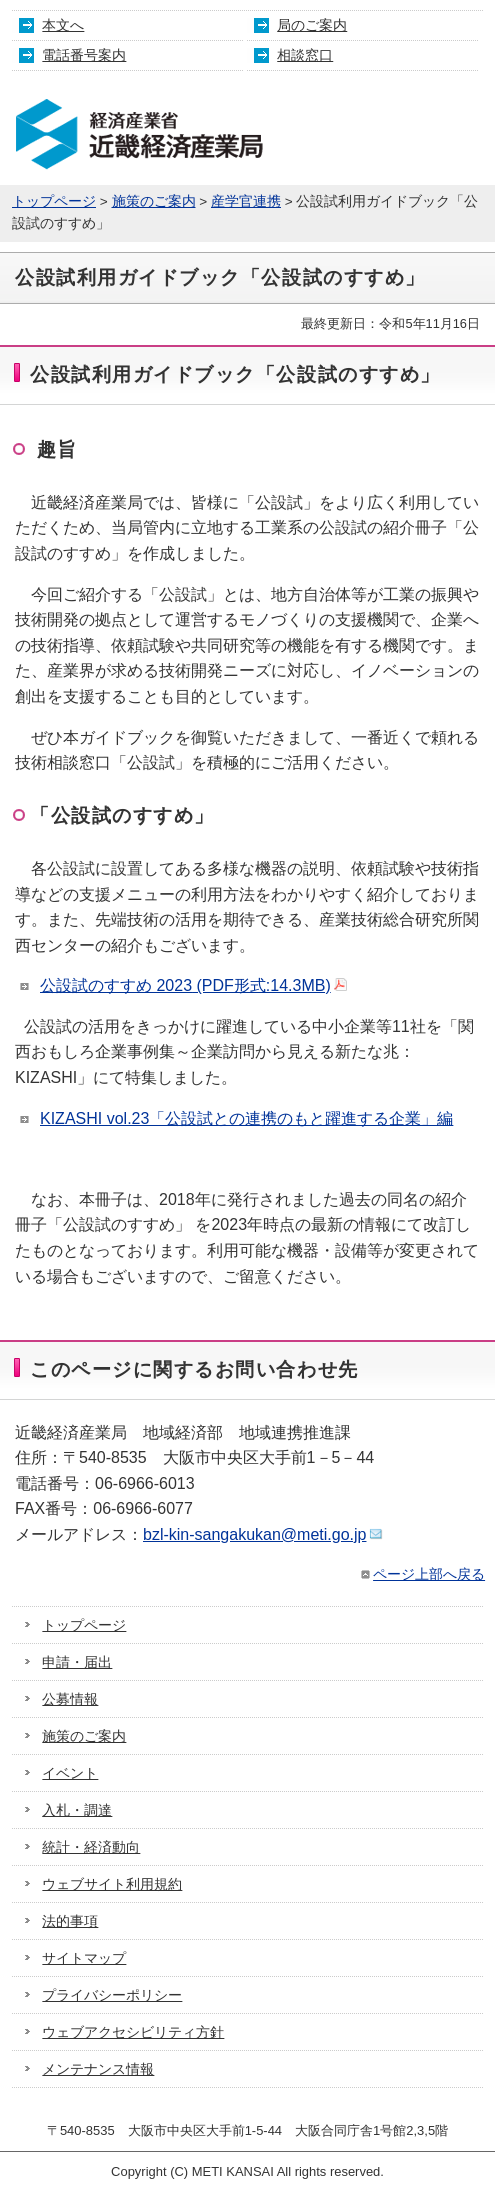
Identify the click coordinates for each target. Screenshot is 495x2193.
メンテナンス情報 (98, 2069)
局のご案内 (312, 25)
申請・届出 (77, 1662)
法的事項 (70, 1921)
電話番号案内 (84, 55)
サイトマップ (84, 1958)
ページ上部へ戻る (421, 1574)
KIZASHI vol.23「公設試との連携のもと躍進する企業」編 (246, 1118)
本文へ (63, 25)
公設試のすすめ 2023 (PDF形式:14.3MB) (193, 985)
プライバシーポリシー (112, 1995)
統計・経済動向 (91, 1847)
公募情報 (70, 1699)
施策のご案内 (154, 201)
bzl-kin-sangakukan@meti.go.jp (263, 1534)
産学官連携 (246, 201)
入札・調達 (77, 1810)
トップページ (54, 201)
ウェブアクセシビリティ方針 (133, 2032)
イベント (70, 1773)
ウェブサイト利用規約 (112, 1884)
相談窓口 (305, 55)
